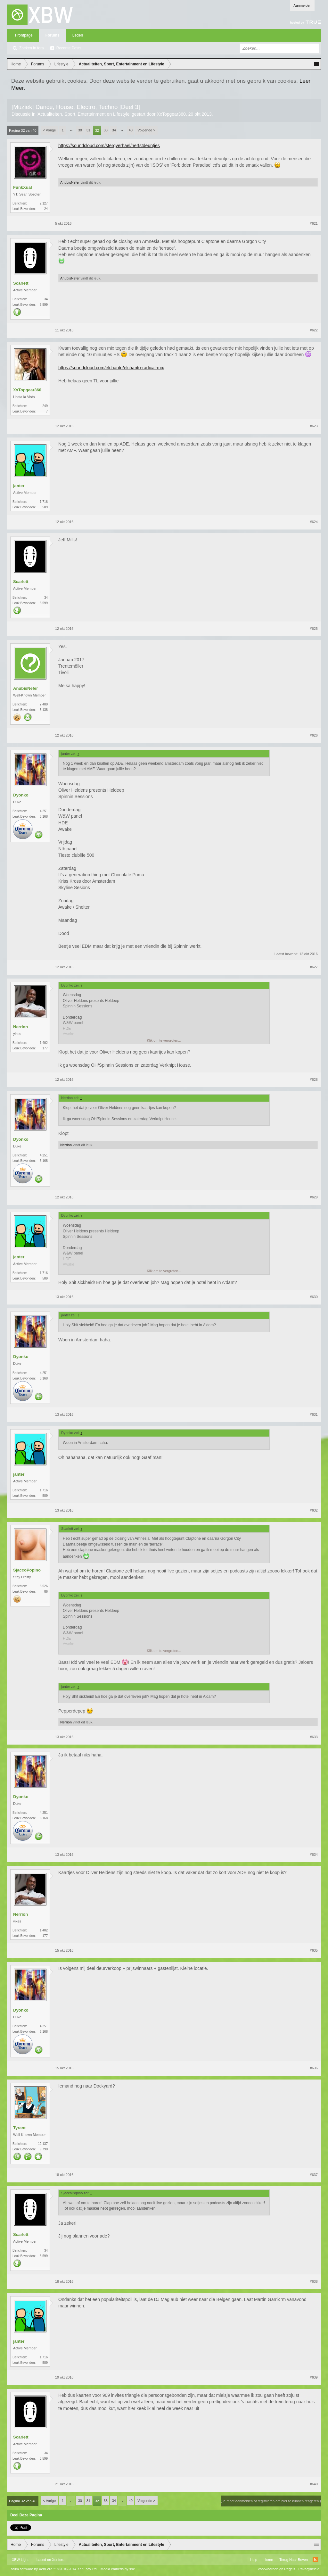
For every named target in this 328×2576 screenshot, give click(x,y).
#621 (314, 223)
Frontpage (24, 35)
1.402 (44, 1043)
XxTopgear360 (171, 114)
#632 (314, 1510)
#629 (314, 1197)
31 (88, 130)
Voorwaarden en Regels (276, 2569)
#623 (314, 426)
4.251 (44, 811)
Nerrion (20, 1026)
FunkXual (22, 187)
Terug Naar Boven (293, 2560)
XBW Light (20, 2560)
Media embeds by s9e (118, 2569)
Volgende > (146, 130)
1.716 (44, 502)
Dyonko (21, 795)
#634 (314, 1854)
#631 (314, 1414)
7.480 (44, 704)
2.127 (44, 203)
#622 (314, 330)
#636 (314, 2068)
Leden (77, 35)
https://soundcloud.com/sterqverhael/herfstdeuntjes (109, 145)
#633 (314, 1737)
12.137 (43, 2144)
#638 (314, 2281)
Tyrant (19, 2127)
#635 (314, 1950)
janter (18, 485)
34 (114, 130)
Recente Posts (68, 48)
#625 (314, 628)
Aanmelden (302, 5)
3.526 (44, 1586)
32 (97, 130)
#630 (314, 1297)
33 (106, 130)
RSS (315, 2559)
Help (253, 2560)
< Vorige (49, 130)
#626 (314, 735)
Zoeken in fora (31, 48)
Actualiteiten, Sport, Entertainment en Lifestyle (83, 114)
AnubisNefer (70, 182)
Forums (52, 35)
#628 (314, 1079)
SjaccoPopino (27, 1570)
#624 (314, 522)
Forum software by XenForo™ (53, 2569)
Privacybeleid (309, 2569)
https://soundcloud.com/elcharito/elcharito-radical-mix (111, 367)
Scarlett (21, 283)
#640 (314, 2484)
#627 (314, 967)
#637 (314, 2175)
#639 (314, 2377)
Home (268, 2560)
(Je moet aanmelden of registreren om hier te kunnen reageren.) (271, 2501)
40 (131, 130)
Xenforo (58, 2560)
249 (45, 406)
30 (80, 130)
